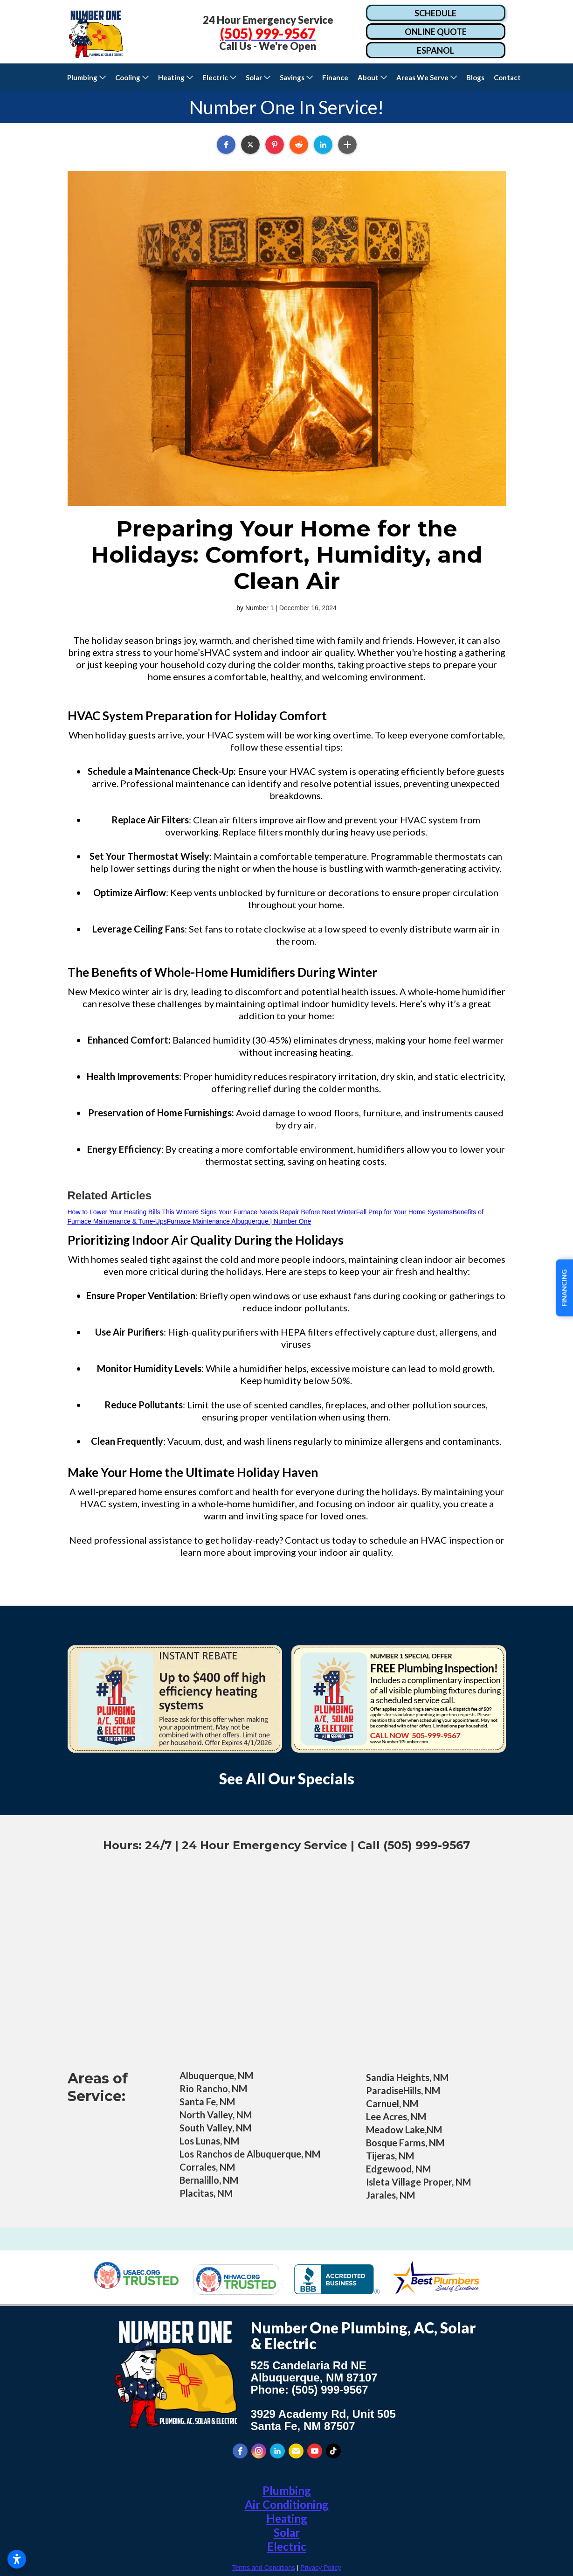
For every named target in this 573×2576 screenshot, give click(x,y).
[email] (296, 2451)
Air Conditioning (287, 2504)
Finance (335, 77)
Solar (287, 2532)
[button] (86, 77)
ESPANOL (435, 50)
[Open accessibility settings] (16, 2559)
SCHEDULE (435, 13)
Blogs (475, 77)
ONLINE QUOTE (436, 32)
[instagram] (258, 2451)
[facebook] (240, 2451)
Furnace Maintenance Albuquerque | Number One (239, 1221)
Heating (286, 2518)
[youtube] (314, 2451)
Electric (286, 2546)
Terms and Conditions (263, 2567)
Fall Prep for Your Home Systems (404, 1212)
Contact (509, 77)
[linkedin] (277, 2451)
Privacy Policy (320, 2567)
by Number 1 (255, 608)
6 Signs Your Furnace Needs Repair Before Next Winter (275, 1212)
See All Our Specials (286, 1778)
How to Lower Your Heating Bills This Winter (131, 1212)
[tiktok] (333, 2451)
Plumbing (286, 2490)
